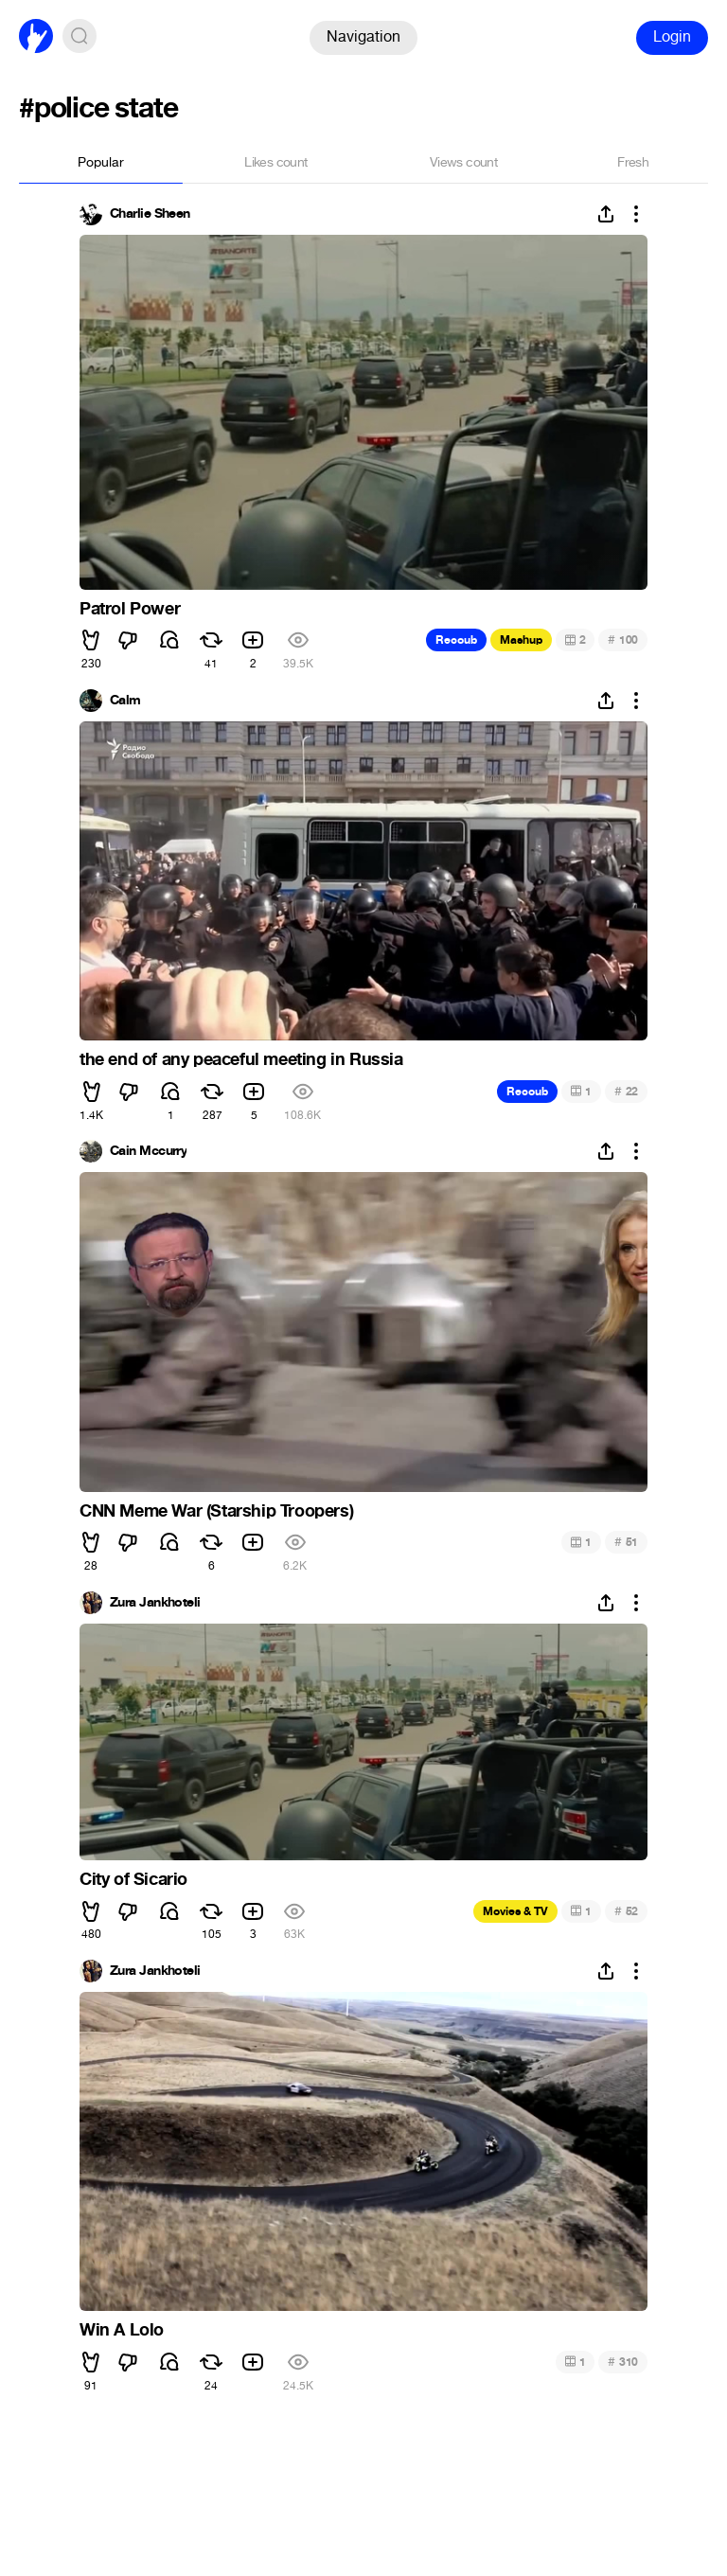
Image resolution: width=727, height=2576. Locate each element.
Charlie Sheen (150, 214)
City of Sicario (133, 1879)
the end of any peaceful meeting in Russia (241, 1059)
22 (626, 1091)
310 (623, 2362)
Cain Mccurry (148, 1151)
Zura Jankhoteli (155, 1602)
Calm (125, 700)
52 (626, 1911)
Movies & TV (515, 1911)
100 (623, 639)
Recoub (456, 640)
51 (626, 1542)
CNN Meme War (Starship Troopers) (216, 1511)
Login (672, 36)
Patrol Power (130, 608)
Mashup (521, 640)
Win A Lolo (122, 2329)
